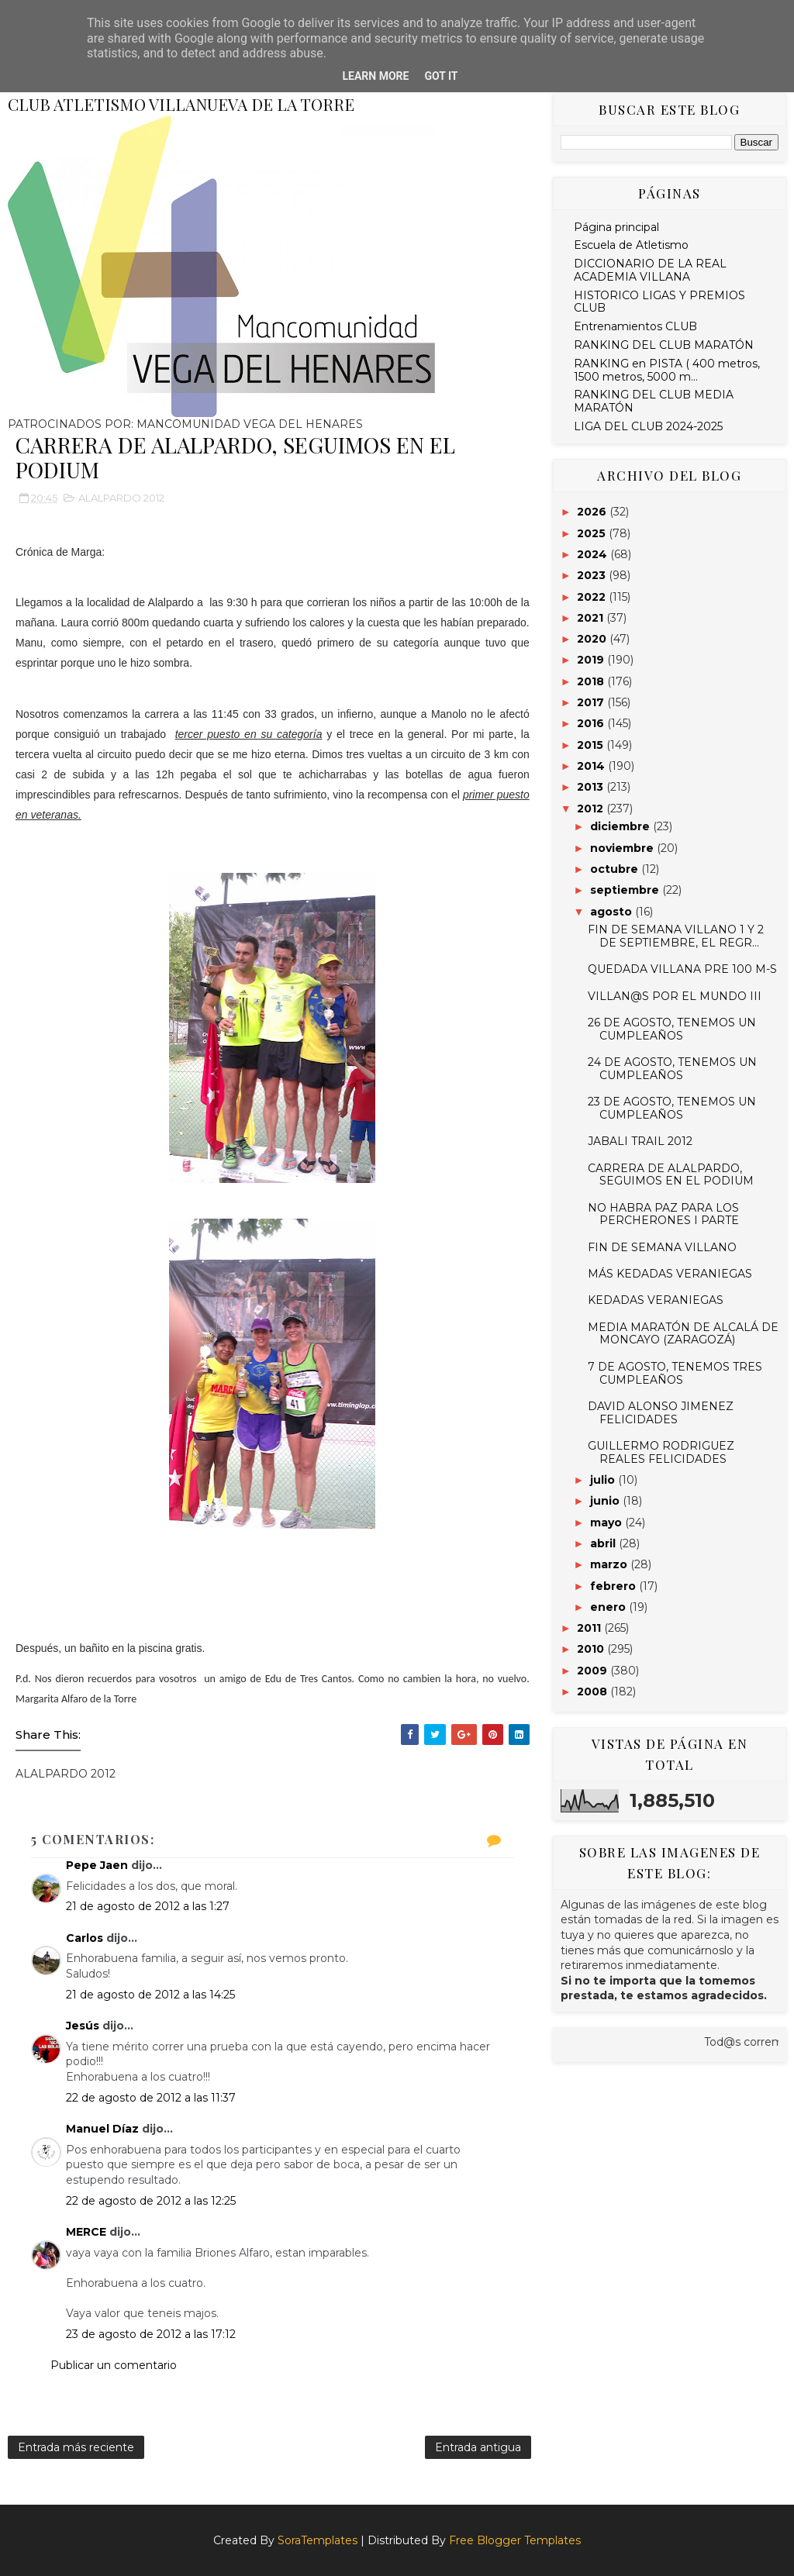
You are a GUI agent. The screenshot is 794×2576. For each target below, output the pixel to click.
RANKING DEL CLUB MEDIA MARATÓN (654, 401)
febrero (614, 1586)
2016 (592, 723)
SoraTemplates (317, 2540)
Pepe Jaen (97, 1865)
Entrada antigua (478, 2447)
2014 (592, 766)
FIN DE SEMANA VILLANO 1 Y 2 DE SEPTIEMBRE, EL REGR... (676, 936)
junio (606, 1501)
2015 (591, 745)
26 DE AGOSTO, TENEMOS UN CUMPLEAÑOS (672, 1029)
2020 (593, 639)
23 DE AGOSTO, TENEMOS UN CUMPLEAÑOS (672, 1108)
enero (609, 1607)
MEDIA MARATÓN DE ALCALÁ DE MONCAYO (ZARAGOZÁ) (683, 1333)
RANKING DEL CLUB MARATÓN (664, 345)
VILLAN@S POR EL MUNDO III (674, 996)
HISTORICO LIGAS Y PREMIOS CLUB (659, 302)
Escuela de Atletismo (631, 245)
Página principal (616, 227)
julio (604, 1480)
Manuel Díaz (102, 2129)
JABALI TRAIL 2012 (640, 1141)
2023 (593, 575)
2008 (593, 1691)
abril (604, 1543)
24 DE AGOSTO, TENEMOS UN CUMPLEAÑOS (672, 1068)
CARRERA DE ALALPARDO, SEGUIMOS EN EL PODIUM (671, 1174)
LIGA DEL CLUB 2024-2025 (648, 426)
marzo (610, 1564)
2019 (592, 660)
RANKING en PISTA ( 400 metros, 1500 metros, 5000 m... (667, 370)
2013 (591, 787)
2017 (592, 702)
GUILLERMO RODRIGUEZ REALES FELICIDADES (661, 1452)
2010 (592, 1649)
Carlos (84, 1938)
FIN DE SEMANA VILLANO (662, 1247)
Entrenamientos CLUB (635, 326)
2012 (591, 809)
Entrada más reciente (76, 2447)
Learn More (375, 76)
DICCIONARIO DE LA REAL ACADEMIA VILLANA (650, 270)
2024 (593, 554)
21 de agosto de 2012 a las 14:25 (150, 1995)
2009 (593, 1671)
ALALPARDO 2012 (121, 497)
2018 (592, 681)
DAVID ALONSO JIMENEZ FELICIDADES (661, 1412)
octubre (615, 869)
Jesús (82, 2026)
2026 (593, 512)
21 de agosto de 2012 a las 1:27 (148, 1906)
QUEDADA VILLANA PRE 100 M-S (682, 969)
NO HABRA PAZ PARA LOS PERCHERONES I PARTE (663, 1214)
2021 (591, 618)
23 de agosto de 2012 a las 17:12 (151, 2334)
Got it (440, 76)
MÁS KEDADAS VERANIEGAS (670, 1274)
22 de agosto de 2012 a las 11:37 (151, 2098)
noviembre (623, 848)
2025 (593, 533)
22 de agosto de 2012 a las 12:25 (151, 2201)
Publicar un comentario (113, 2365)
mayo (607, 1522)
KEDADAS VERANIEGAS (655, 1300)
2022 (593, 597)
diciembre (621, 826)
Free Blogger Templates (515, 2540)
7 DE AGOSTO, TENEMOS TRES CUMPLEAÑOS (675, 1373)
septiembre (626, 890)
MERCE (86, 2232)
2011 (590, 1628)
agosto (612, 912)
